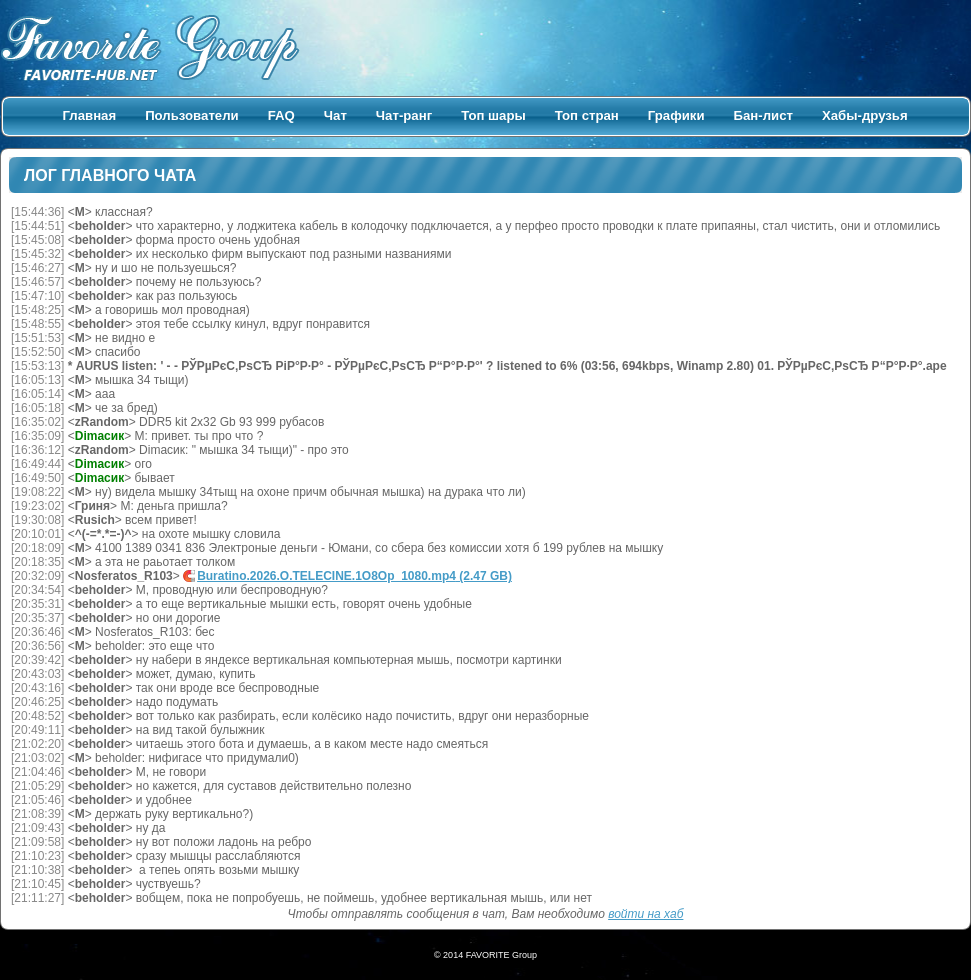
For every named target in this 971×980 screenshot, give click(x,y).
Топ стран (587, 115)
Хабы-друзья (865, 115)
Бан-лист (763, 115)
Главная (90, 115)
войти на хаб (645, 914)
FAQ (281, 115)
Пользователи (192, 115)
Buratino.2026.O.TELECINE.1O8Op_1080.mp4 (354, 576)
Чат (335, 115)
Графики (676, 115)
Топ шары (493, 115)
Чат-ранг (404, 115)
